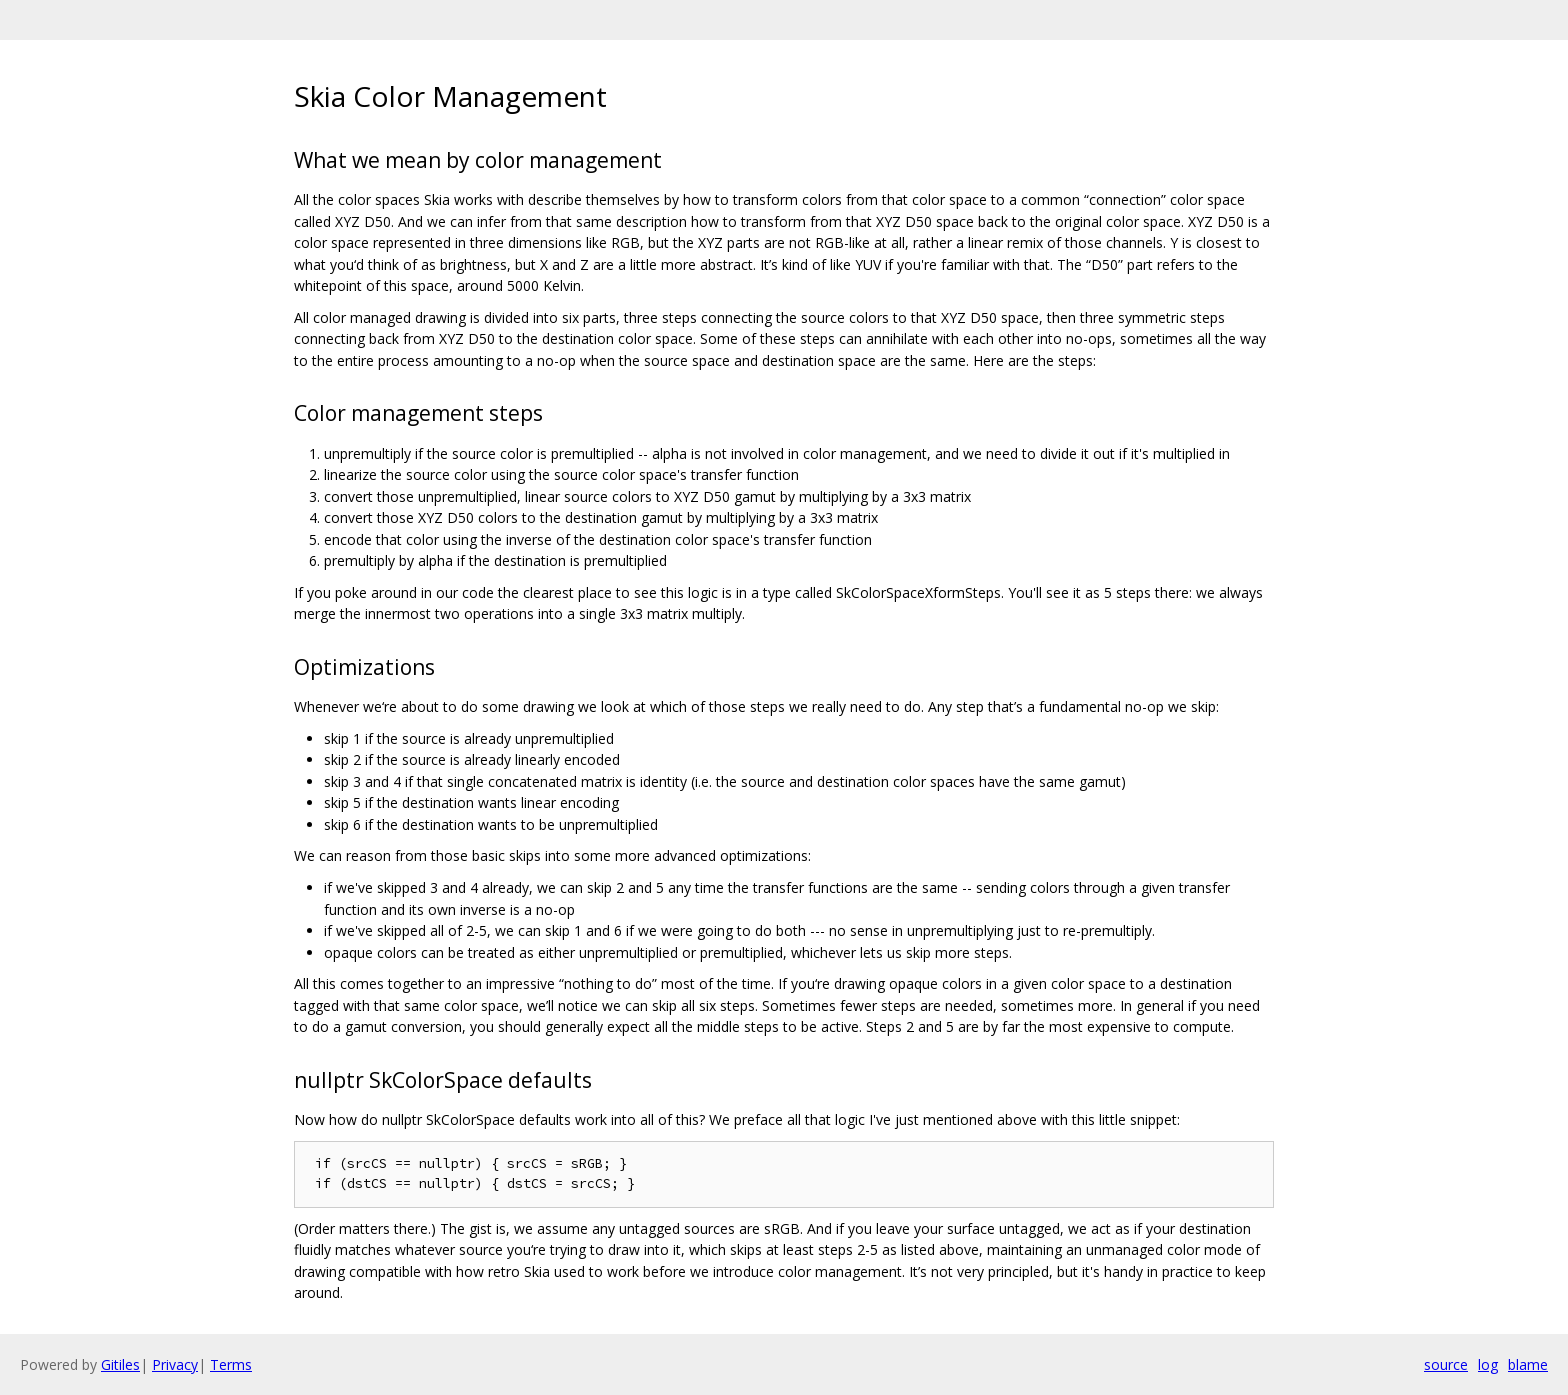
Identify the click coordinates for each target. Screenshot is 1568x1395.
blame (1528, 1364)
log (1488, 1364)
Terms (231, 1364)
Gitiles (120, 1364)
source (1446, 1364)
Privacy (175, 1364)
